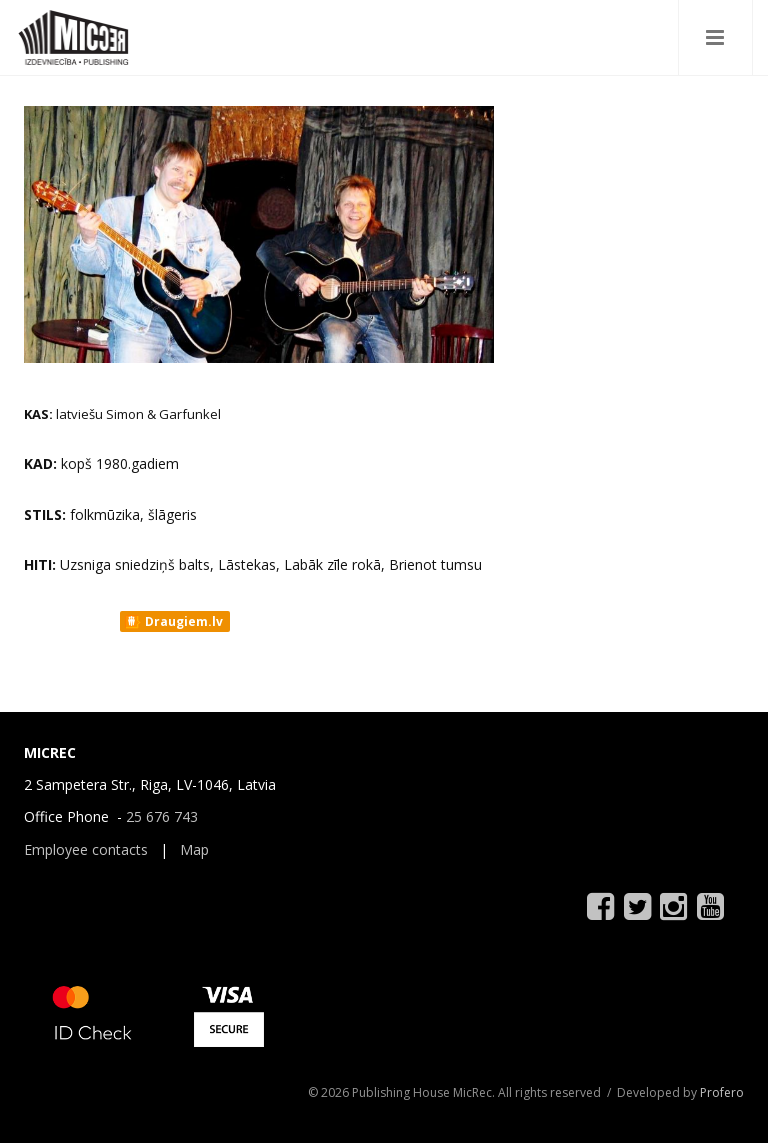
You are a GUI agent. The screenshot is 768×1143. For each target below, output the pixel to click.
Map (194, 849)
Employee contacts (86, 849)
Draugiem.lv (173, 622)
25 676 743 (162, 816)
